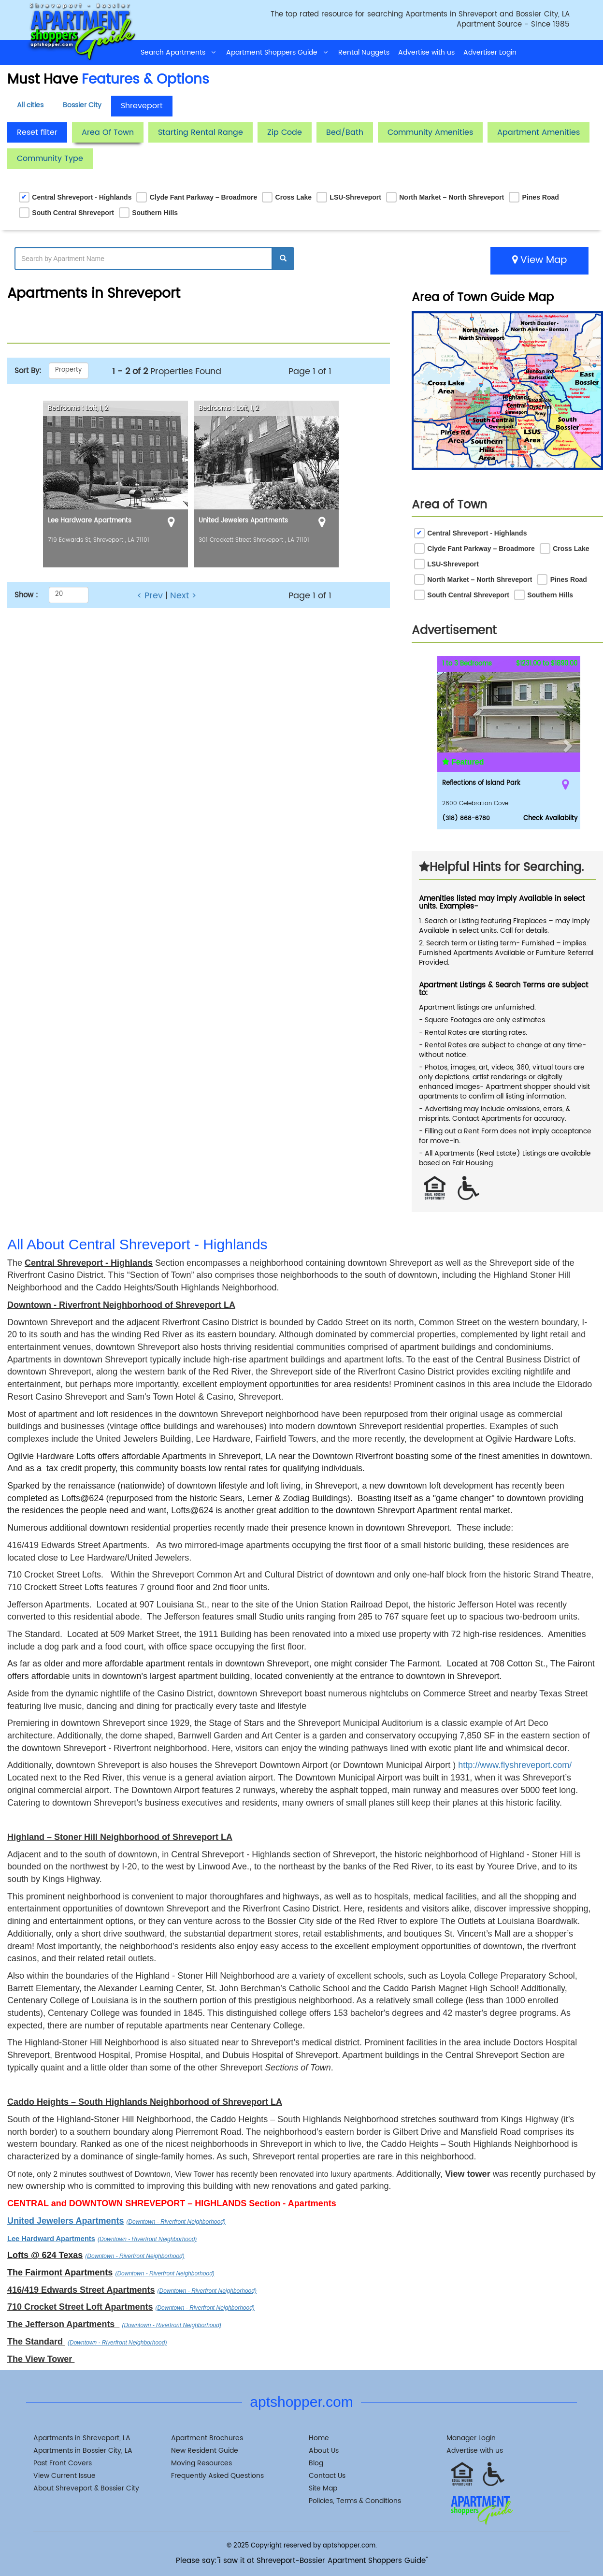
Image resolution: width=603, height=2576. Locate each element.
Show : (26, 595)
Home (319, 2438)
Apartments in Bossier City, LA (82, 2450)
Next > (183, 596)
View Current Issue (64, 2475)
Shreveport (142, 106)
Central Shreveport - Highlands (81, 197)
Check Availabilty (550, 818)
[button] (569, 742)
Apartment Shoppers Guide (278, 52)
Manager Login (471, 2438)
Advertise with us (426, 52)
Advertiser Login (490, 52)
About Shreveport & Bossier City (86, 2488)
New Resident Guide (204, 2450)
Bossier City (82, 105)
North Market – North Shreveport (451, 197)
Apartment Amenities (538, 132)
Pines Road (540, 197)
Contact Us (327, 2475)
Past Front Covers (62, 2463)
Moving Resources (201, 2463)
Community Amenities (430, 132)
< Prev (150, 596)
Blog (316, 2463)
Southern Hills (155, 213)
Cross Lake (293, 197)
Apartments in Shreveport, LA (81, 2438)
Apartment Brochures (207, 2438)
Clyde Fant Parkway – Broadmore (204, 197)
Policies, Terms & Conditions (355, 2500)
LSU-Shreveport (355, 197)
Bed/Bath (344, 132)
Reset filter (37, 132)
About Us (324, 2450)
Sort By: (28, 371)
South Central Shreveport (73, 213)
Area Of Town (108, 132)
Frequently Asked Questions (217, 2475)
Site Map (323, 2488)
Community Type (50, 158)
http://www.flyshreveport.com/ (515, 1765)
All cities (30, 105)
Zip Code (284, 132)
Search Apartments (179, 52)
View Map (539, 260)
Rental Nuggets (363, 52)
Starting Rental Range (200, 132)
